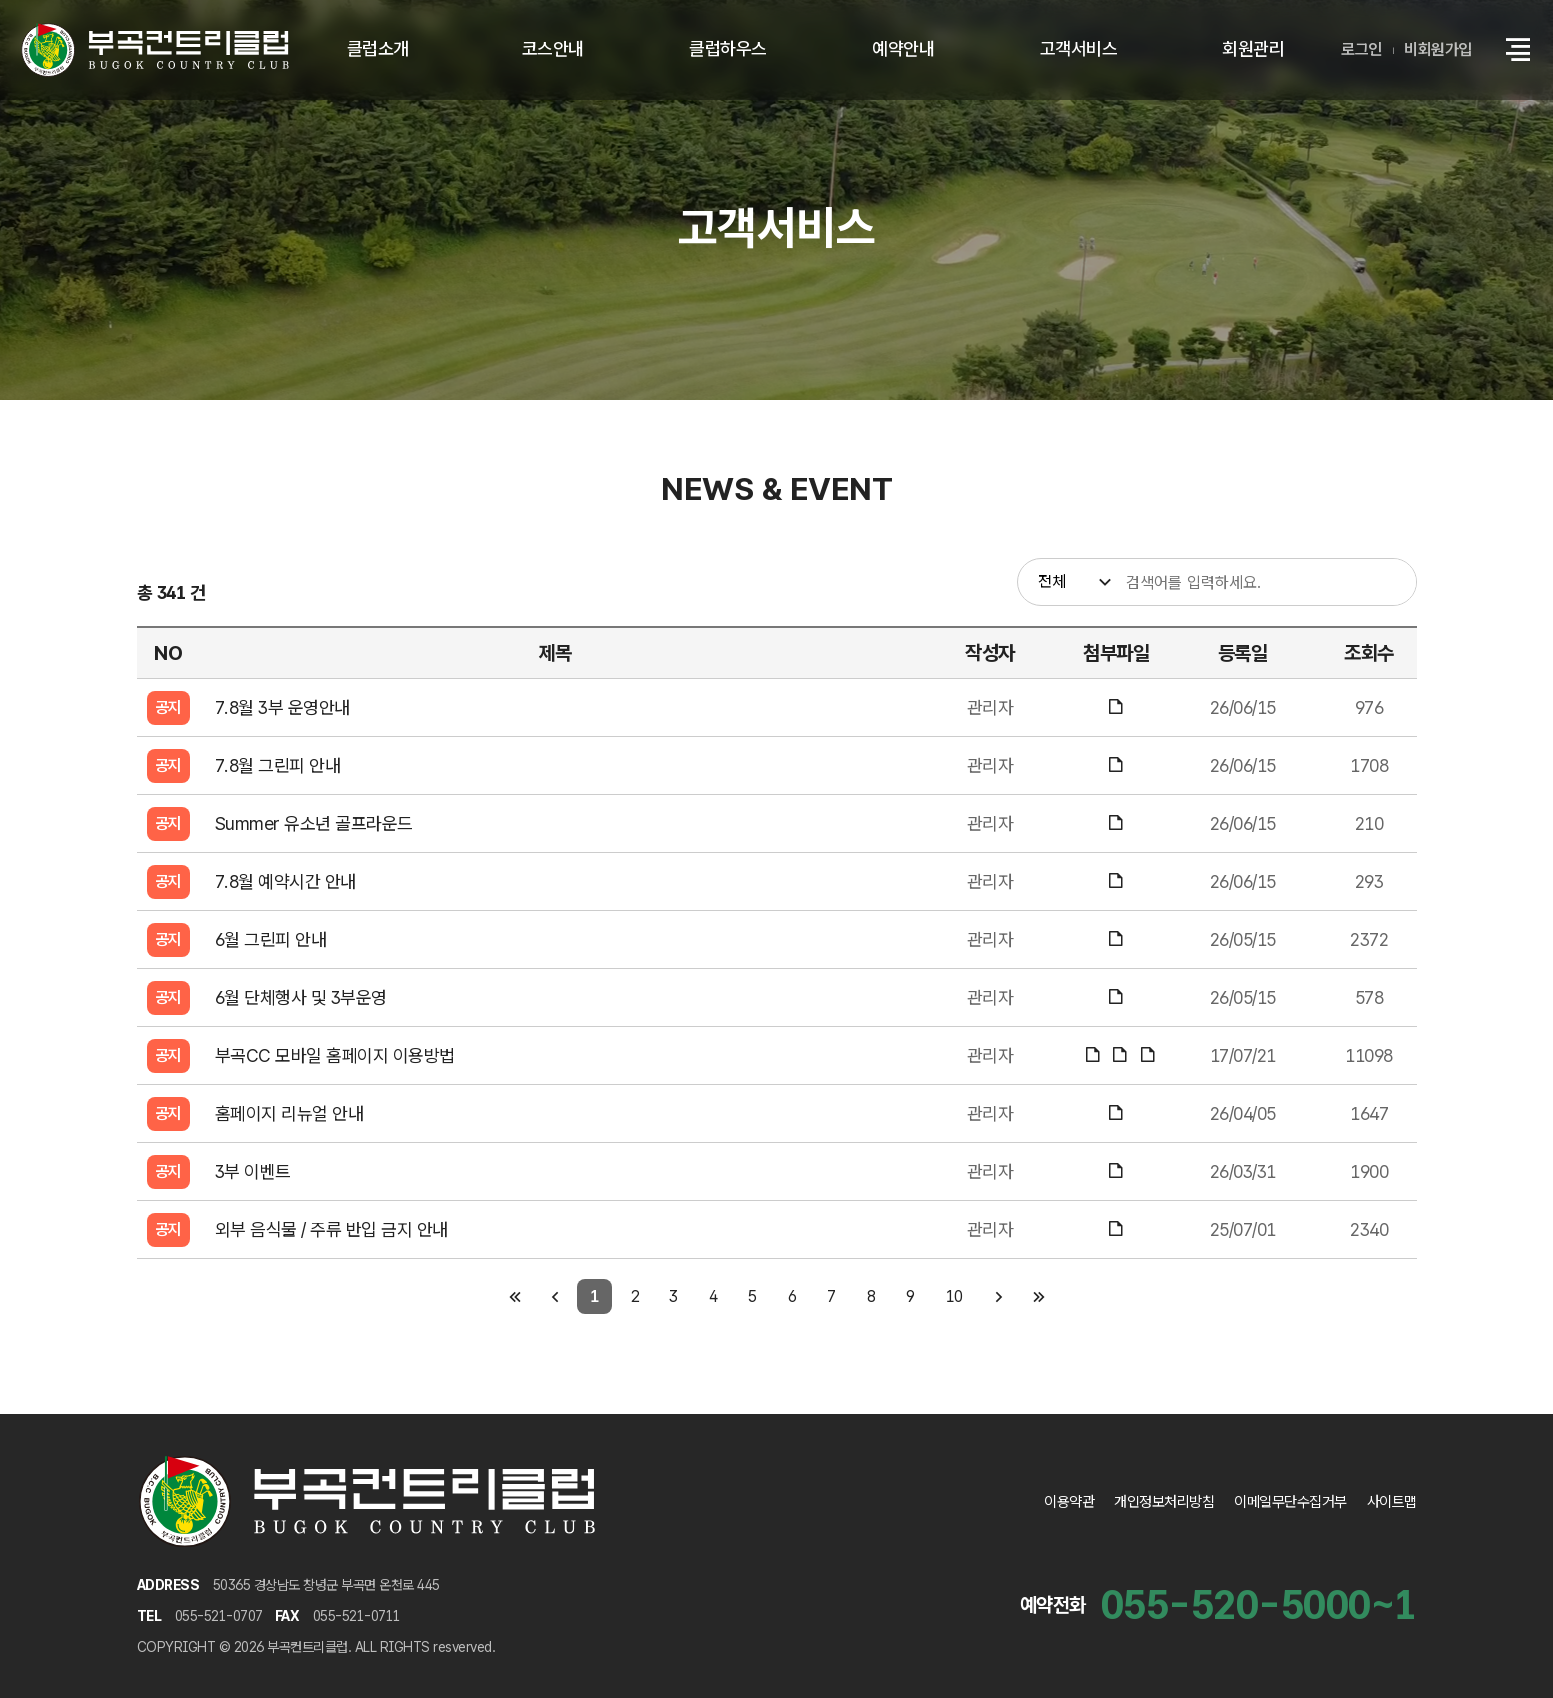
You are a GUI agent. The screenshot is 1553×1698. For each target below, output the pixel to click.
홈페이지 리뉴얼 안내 (289, 1113)
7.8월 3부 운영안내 (282, 707)
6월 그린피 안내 (271, 939)
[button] (1518, 50)
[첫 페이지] (514, 1296)
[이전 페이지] (554, 1296)
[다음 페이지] (998, 1296)
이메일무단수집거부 (1290, 1502)
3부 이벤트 (253, 1171)
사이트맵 (1392, 1502)
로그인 (1361, 49)
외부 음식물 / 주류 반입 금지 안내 (331, 1229)
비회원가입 (1438, 49)
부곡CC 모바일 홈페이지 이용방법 (335, 1055)
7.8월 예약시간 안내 (285, 881)
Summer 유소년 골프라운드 (314, 823)
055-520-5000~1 (1259, 1605)
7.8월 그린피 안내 (278, 765)
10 (954, 1296)
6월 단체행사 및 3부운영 (301, 997)
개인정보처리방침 (1164, 1502)
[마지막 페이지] (1038, 1296)
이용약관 (1069, 1502)
